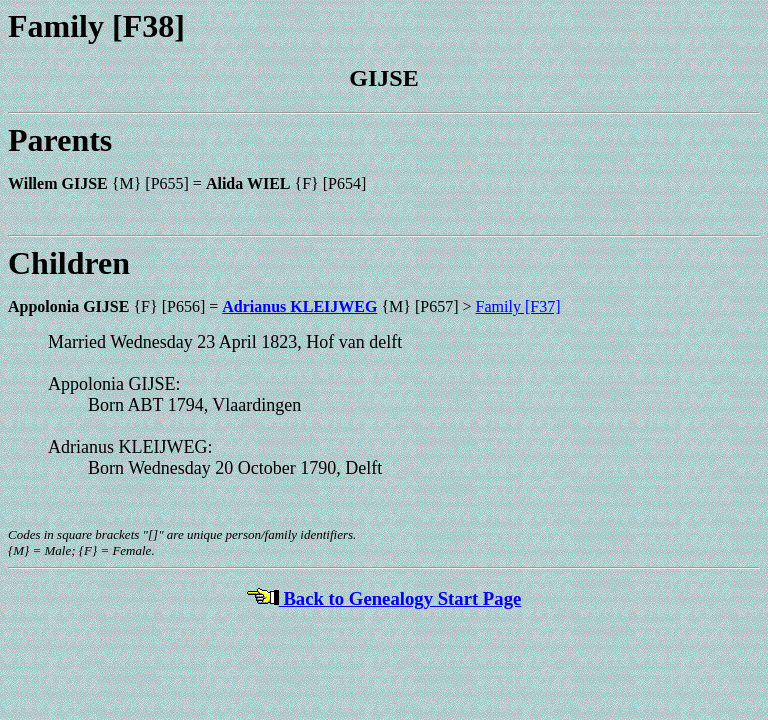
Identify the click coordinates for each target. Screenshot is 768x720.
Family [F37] (518, 306)
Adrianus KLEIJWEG (299, 306)
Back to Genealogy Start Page (384, 598)
